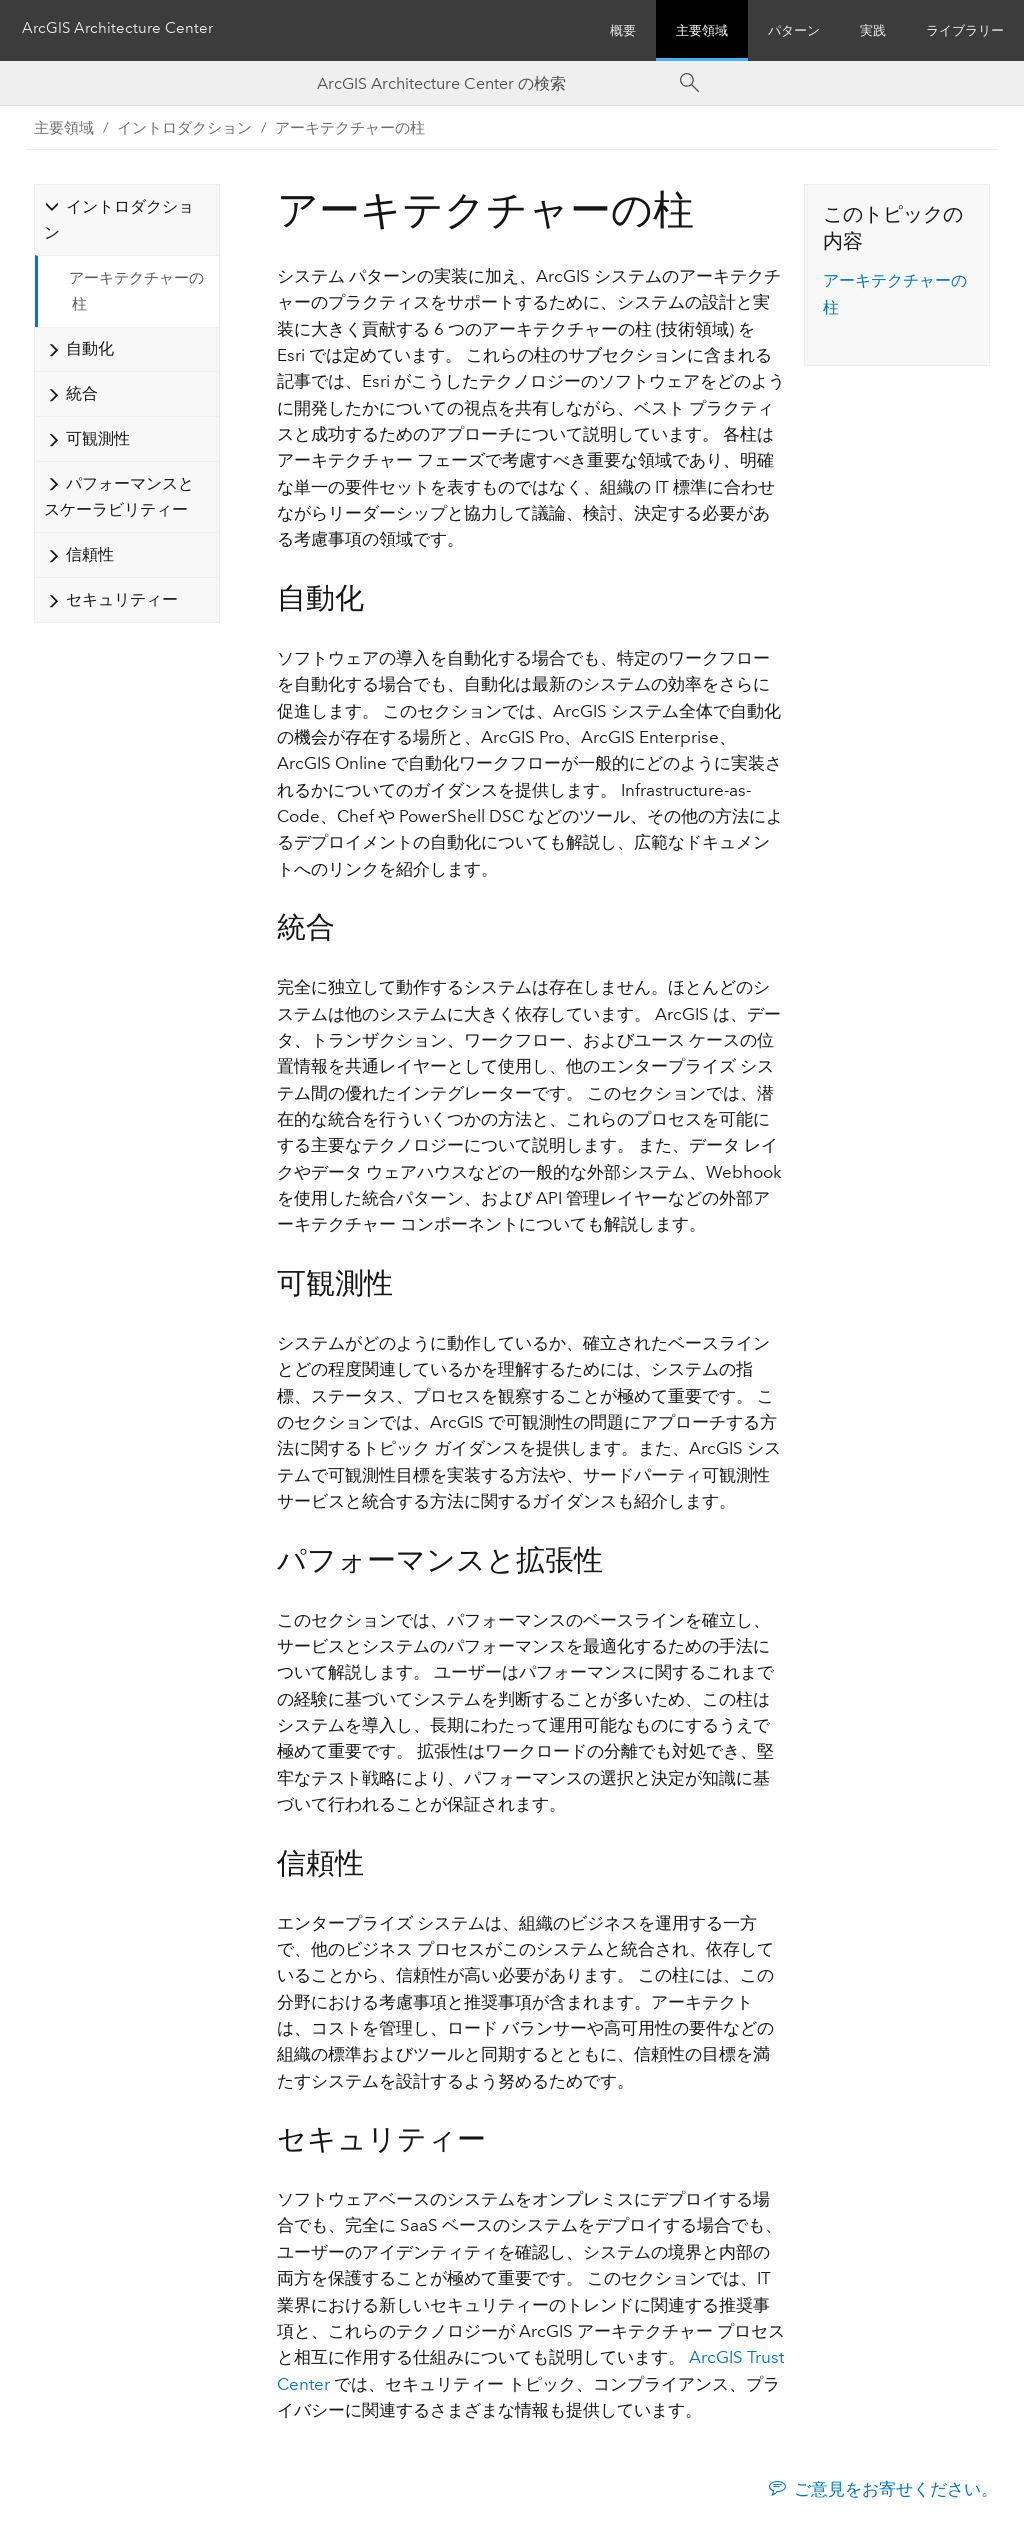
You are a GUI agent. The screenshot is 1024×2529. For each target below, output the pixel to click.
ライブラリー (965, 30)
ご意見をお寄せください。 (896, 2489)
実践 (873, 30)
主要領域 (702, 30)
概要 (623, 30)
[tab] (127, 219)
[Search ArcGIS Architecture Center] (492, 83)
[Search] (690, 83)
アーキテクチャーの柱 (350, 128)
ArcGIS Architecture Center (123, 30)
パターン (794, 30)
